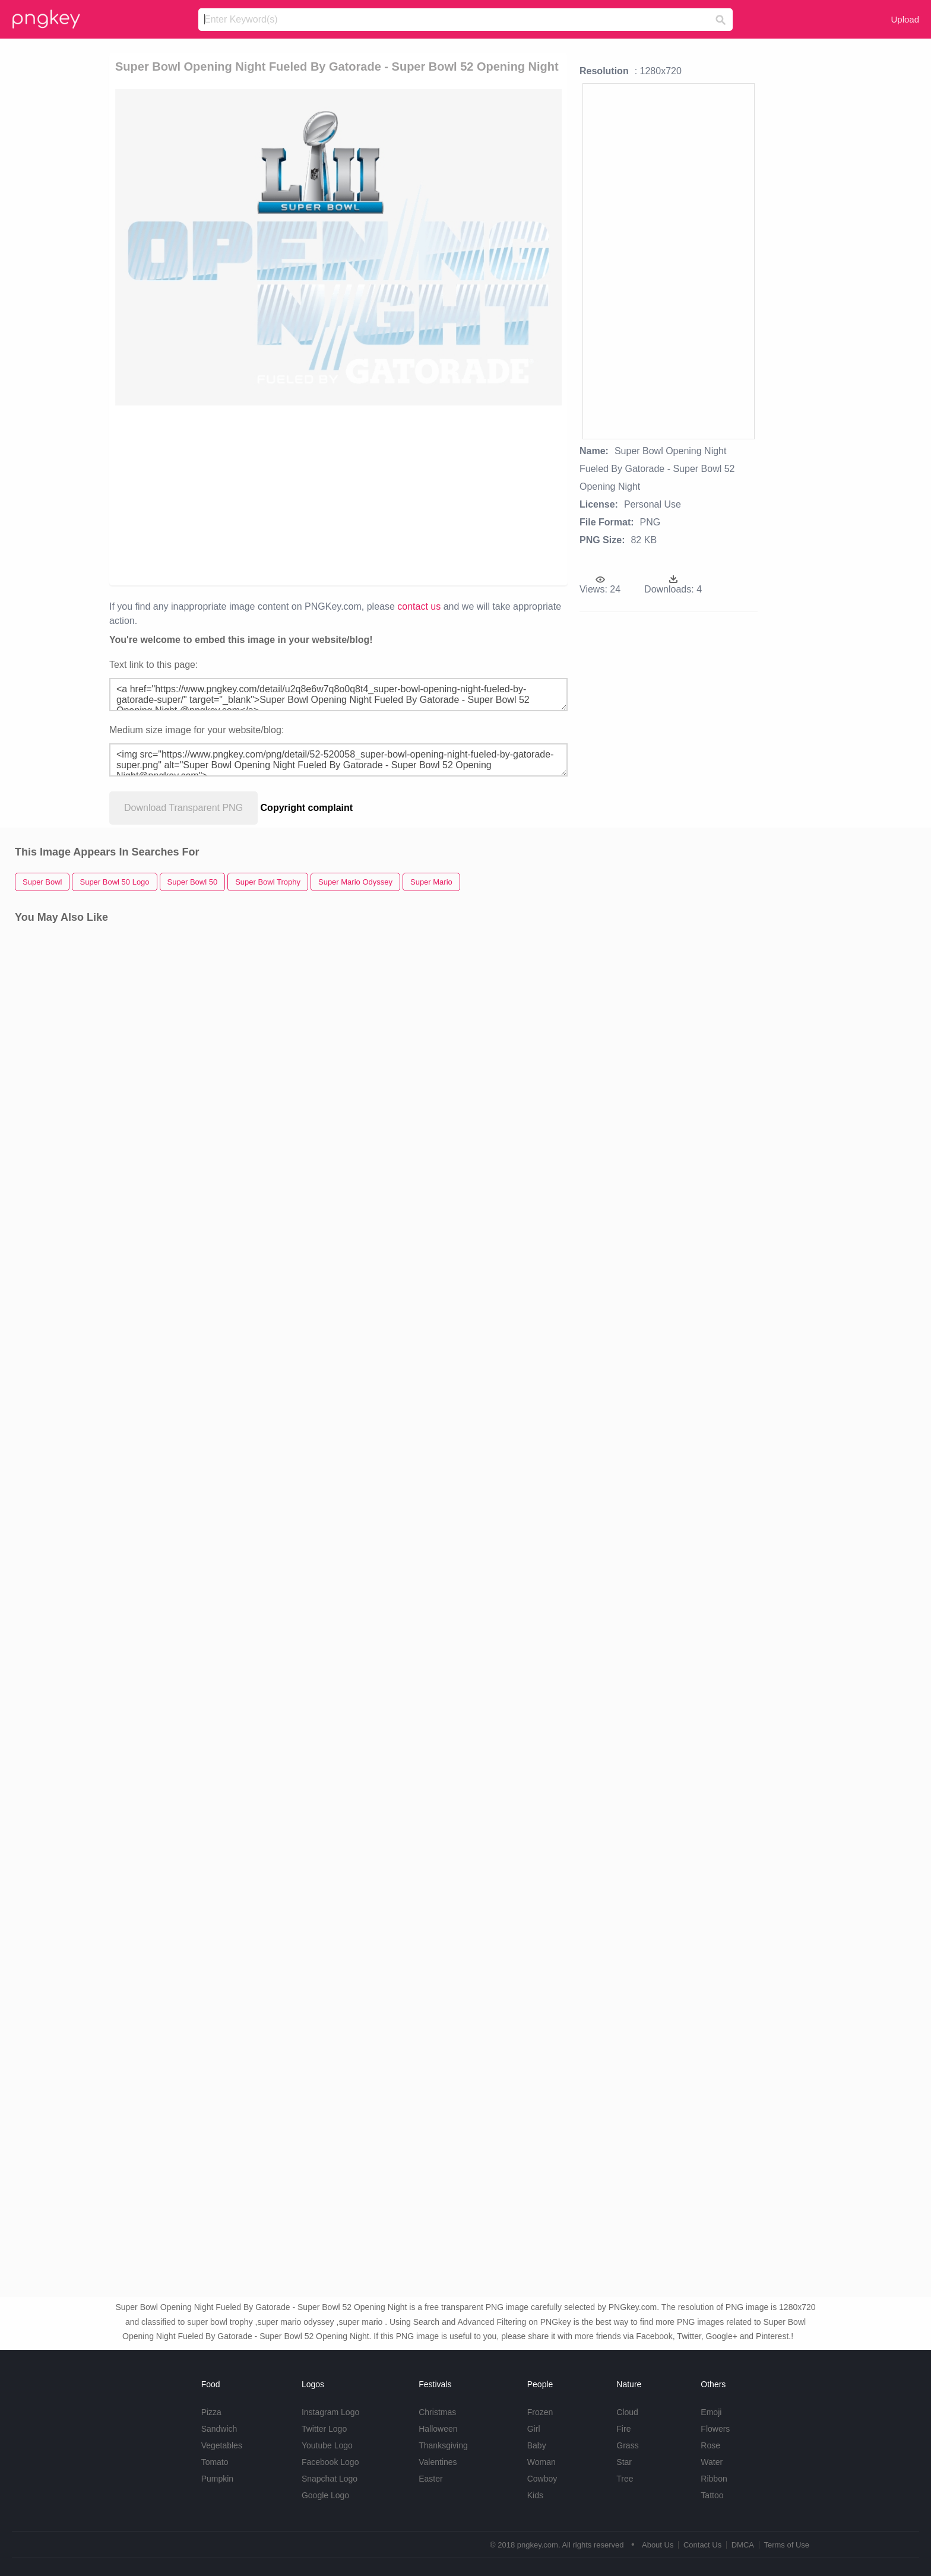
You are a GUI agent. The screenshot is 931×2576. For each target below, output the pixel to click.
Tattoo (712, 2495)
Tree (624, 2478)
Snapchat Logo (329, 2478)
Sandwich (219, 2429)
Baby (536, 2445)
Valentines (438, 2462)
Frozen (540, 2412)
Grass (627, 2445)
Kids (535, 2495)
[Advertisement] (271, 494)
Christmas (437, 2412)
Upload (905, 19)
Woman (541, 2462)
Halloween (438, 2429)
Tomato (215, 2462)
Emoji (711, 2412)
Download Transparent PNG (183, 808)
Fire (623, 2429)
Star (624, 2462)
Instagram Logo (330, 2412)
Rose (710, 2445)
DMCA (743, 2544)
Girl (533, 2429)
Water (712, 2462)
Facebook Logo (330, 2462)
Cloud (627, 2412)
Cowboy (542, 2478)
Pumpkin (217, 2478)
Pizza (211, 2412)
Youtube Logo (327, 2445)
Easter (430, 2478)
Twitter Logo (324, 2429)
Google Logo (325, 2495)
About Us (657, 2544)
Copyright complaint (307, 808)
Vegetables (221, 2445)
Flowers (715, 2429)
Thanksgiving (443, 2445)
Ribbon (714, 2478)
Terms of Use (786, 2544)
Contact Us (702, 2544)
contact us (419, 606)
